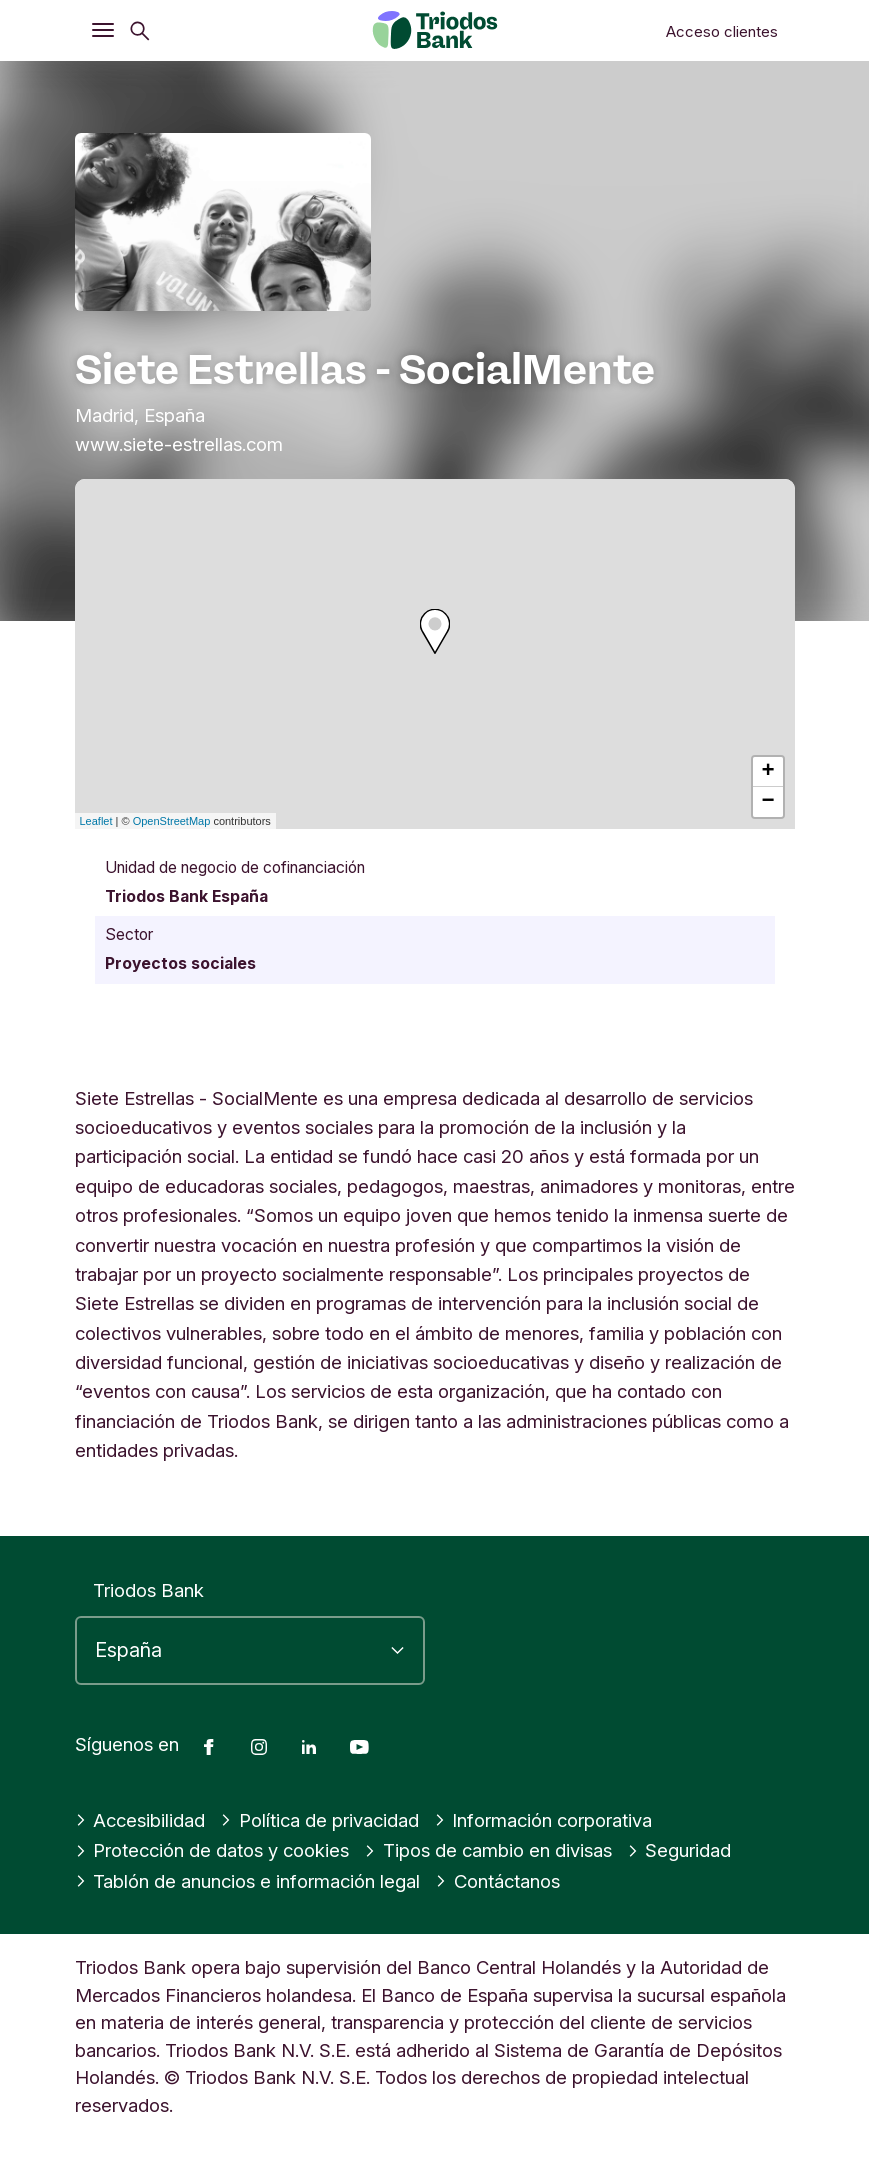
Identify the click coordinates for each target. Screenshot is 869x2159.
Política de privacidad (319, 1820)
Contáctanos (497, 1881)
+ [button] (767, 772)
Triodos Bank (148, 1590)
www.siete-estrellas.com (179, 444)
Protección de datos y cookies (212, 1850)
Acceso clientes (722, 31)
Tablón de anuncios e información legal (248, 1881)
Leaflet (96, 821)
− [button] (767, 802)
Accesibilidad (140, 1820)
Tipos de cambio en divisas (488, 1850)
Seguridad (679, 1850)
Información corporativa (543, 1820)
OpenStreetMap (172, 821)
